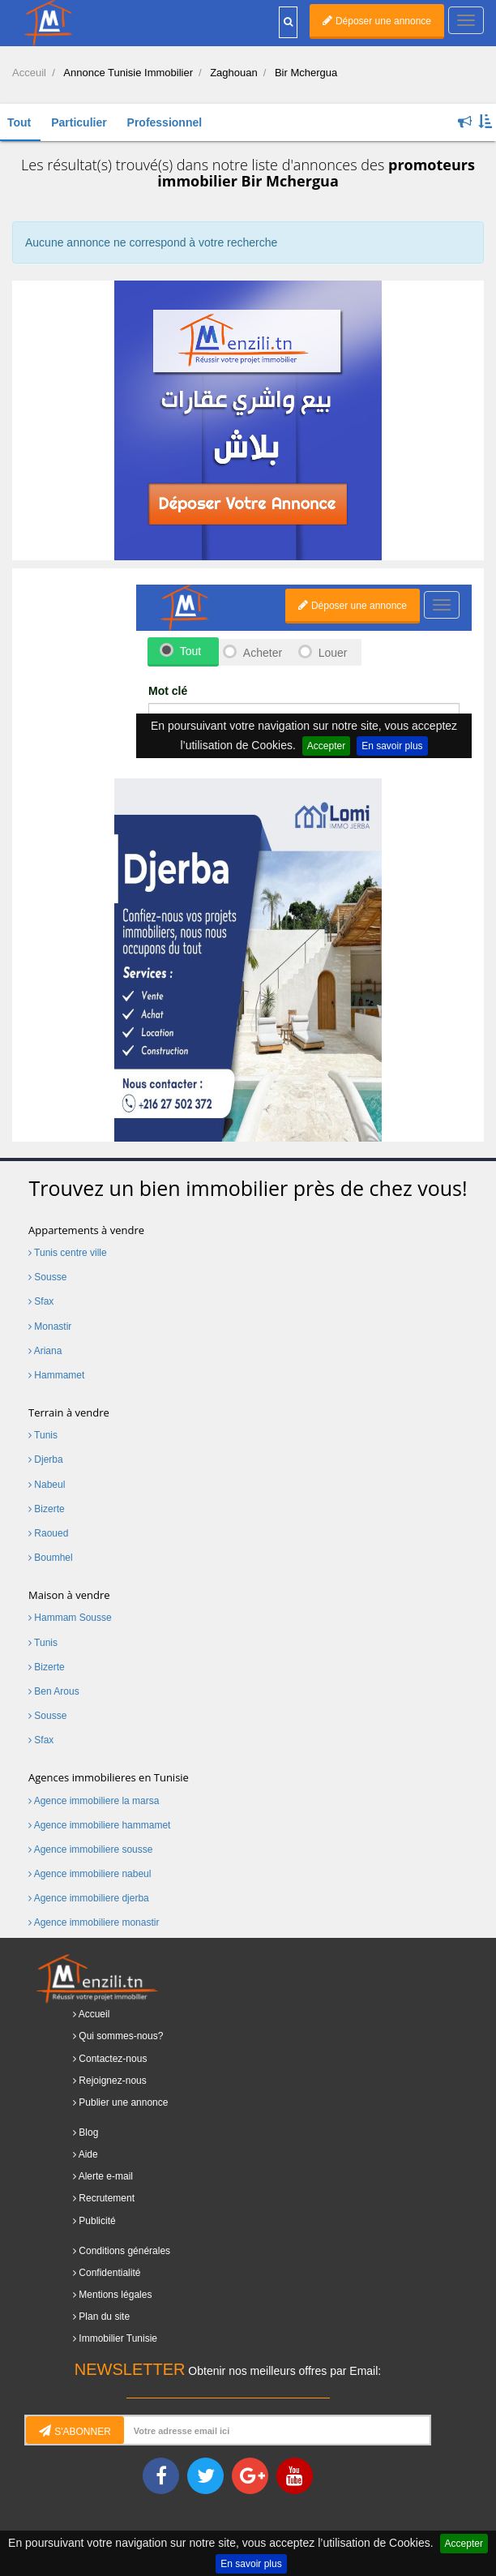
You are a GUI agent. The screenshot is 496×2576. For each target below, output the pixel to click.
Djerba (45, 1459)
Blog (88, 2132)
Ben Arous (53, 1691)
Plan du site (104, 2316)
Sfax (40, 1301)
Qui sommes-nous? (121, 2036)
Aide (88, 2154)
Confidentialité (109, 2272)
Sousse (47, 1277)
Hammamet (56, 1375)
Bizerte (46, 1509)
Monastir (49, 1326)
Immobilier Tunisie (118, 2338)
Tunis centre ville (67, 1252)
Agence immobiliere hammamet (99, 1825)
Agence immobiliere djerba (88, 1898)
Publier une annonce (123, 2102)
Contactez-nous (113, 2058)
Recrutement (107, 2198)
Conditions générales (124, 2251)
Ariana (45, 1351)
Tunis (43, 1435)
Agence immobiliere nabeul (89, 1873)
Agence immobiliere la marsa (93, 1801)
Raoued (48, 1533)
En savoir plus (250, 2564)
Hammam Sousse (70, 1617)
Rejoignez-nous (112, 2080)
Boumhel (50, 1557)
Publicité (97, 2221)
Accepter (464, 2543)
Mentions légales (115, 2294)
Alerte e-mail (106, 2176)
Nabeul (46, 1484)
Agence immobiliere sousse (90, 1849)
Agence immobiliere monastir (93, 1922)
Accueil (94, 2014)
